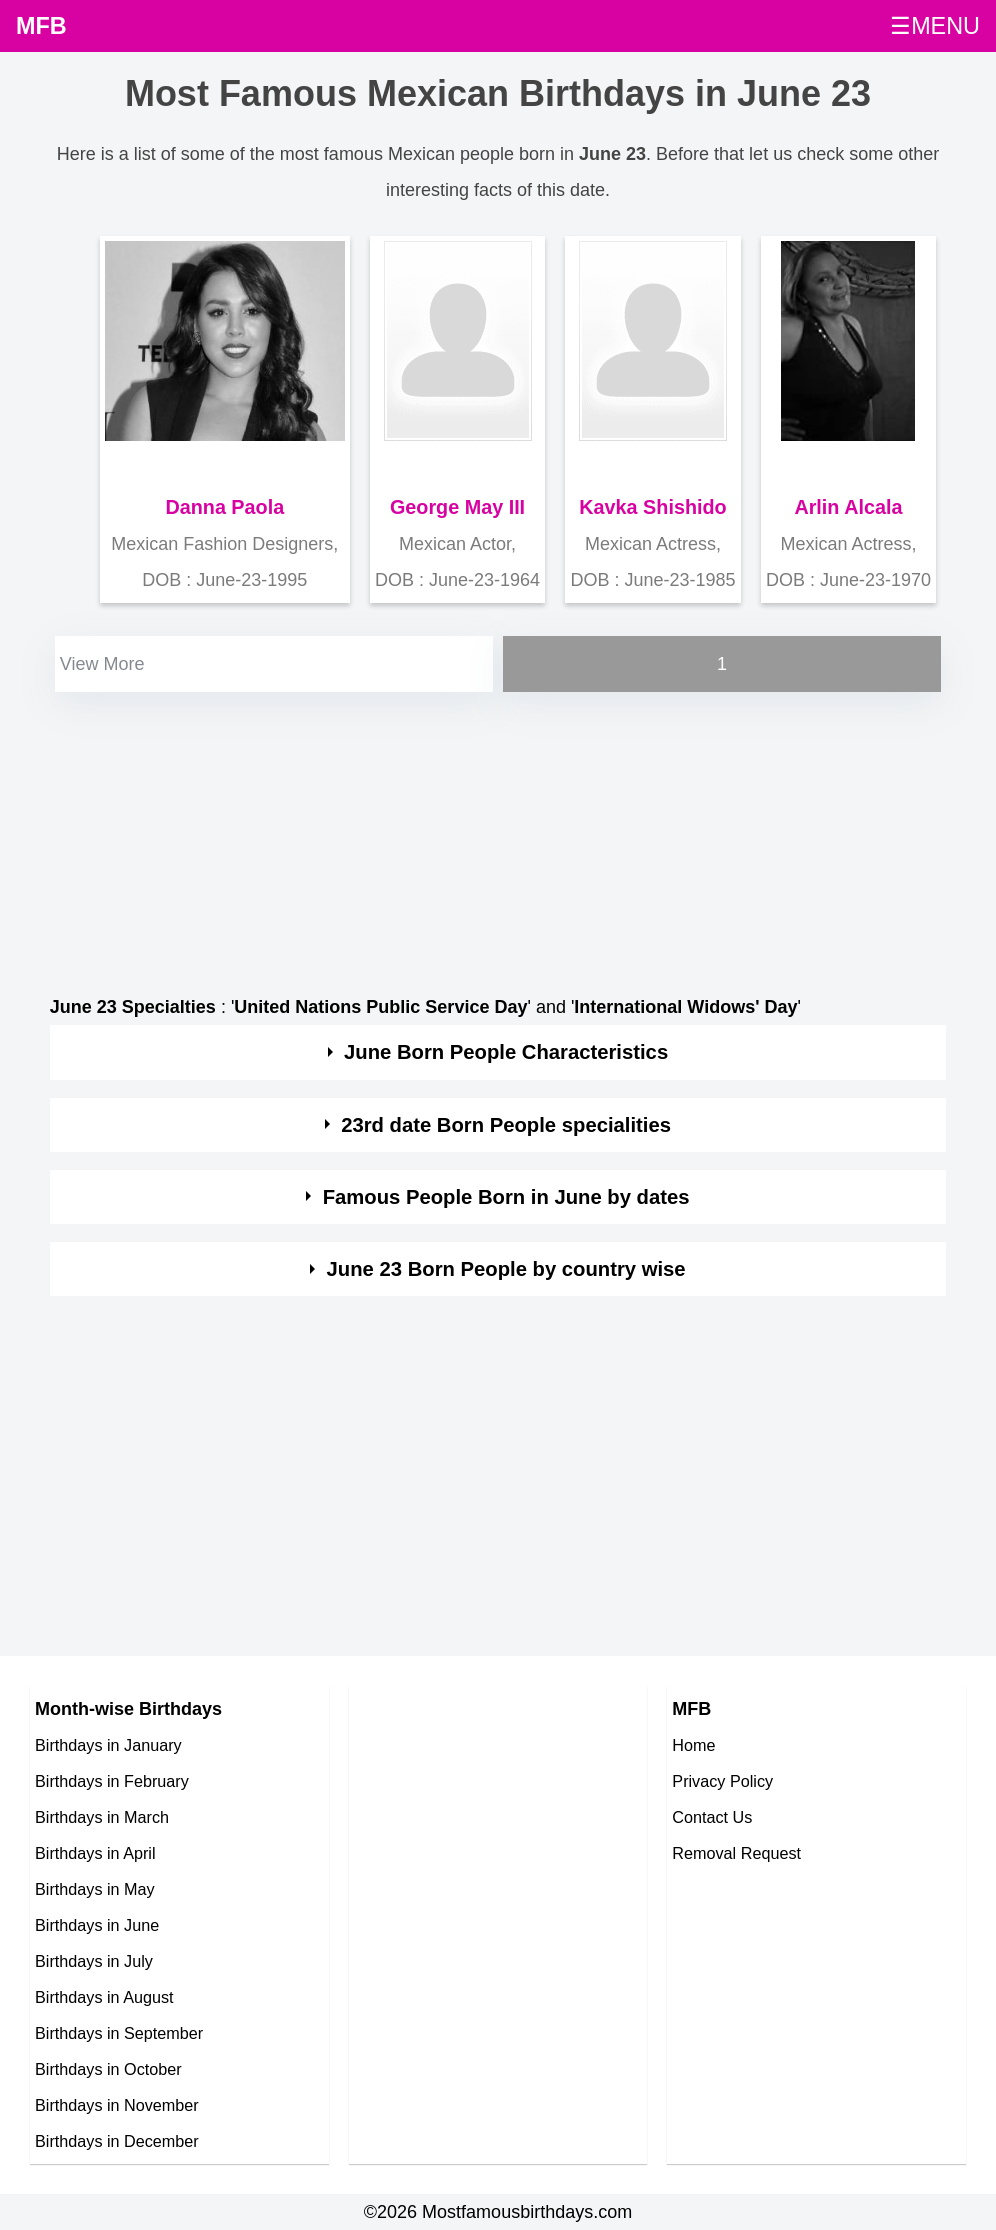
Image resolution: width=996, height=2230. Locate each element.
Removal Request (736, 1853)
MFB (41, 26)
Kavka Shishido (652, 507)
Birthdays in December (117, 2141)
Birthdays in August (104, 1997)
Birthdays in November (117, 2105)
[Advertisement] (498, 837)
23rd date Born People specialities (506, 1125)
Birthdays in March (102, 1817)
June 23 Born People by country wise (506, 1269)
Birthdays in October (108, 2069)
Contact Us (712, 1817)
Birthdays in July (94, 1961)
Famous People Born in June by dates (506, 1197)
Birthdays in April (95, 1853)
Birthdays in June (97, 1925)
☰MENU (935, 26)
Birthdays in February (112, 1781)
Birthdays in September (119, 2033)
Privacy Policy (722, 1781)
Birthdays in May (95, 1889)
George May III (457, 507)
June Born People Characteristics (506, 1052)
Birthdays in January (108, 1745)
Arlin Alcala (848, 507)
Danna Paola (224, 507)
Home (693, 1745)
